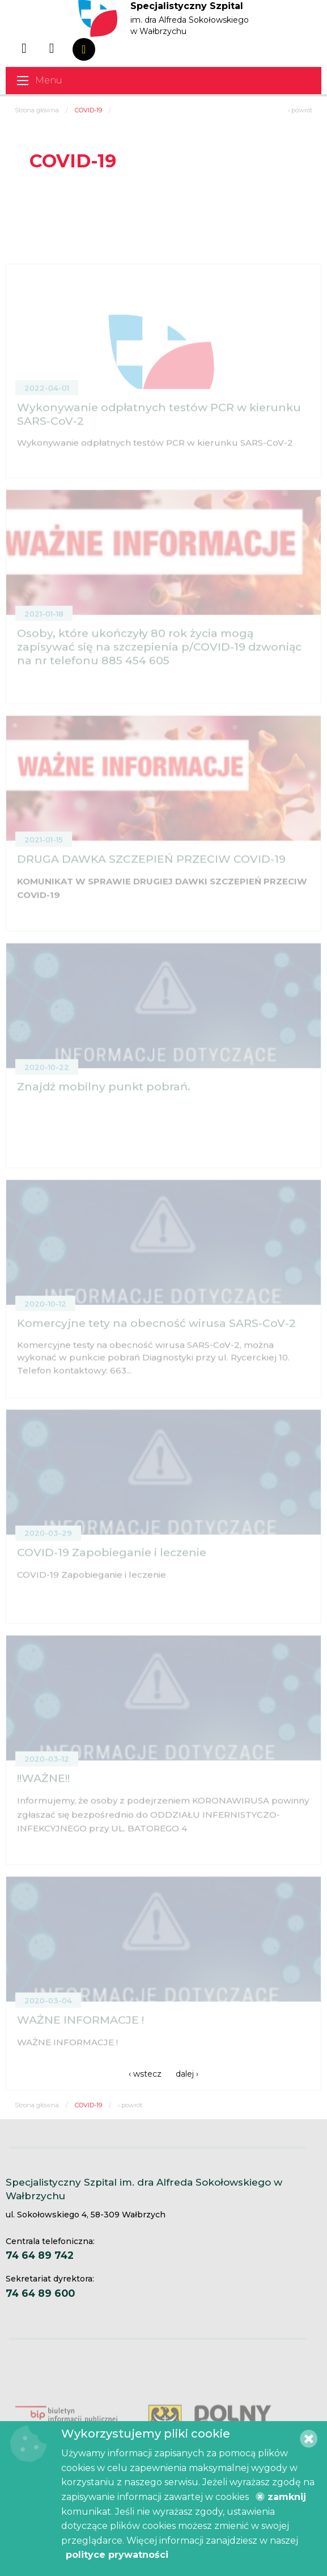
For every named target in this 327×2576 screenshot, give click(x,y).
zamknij (281, 2496)
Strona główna (37, 110)
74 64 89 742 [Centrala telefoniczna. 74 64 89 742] (40, 2255)
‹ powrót (300, 110)
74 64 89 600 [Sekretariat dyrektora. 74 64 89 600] (40, 2293)
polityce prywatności (117, 2554)
